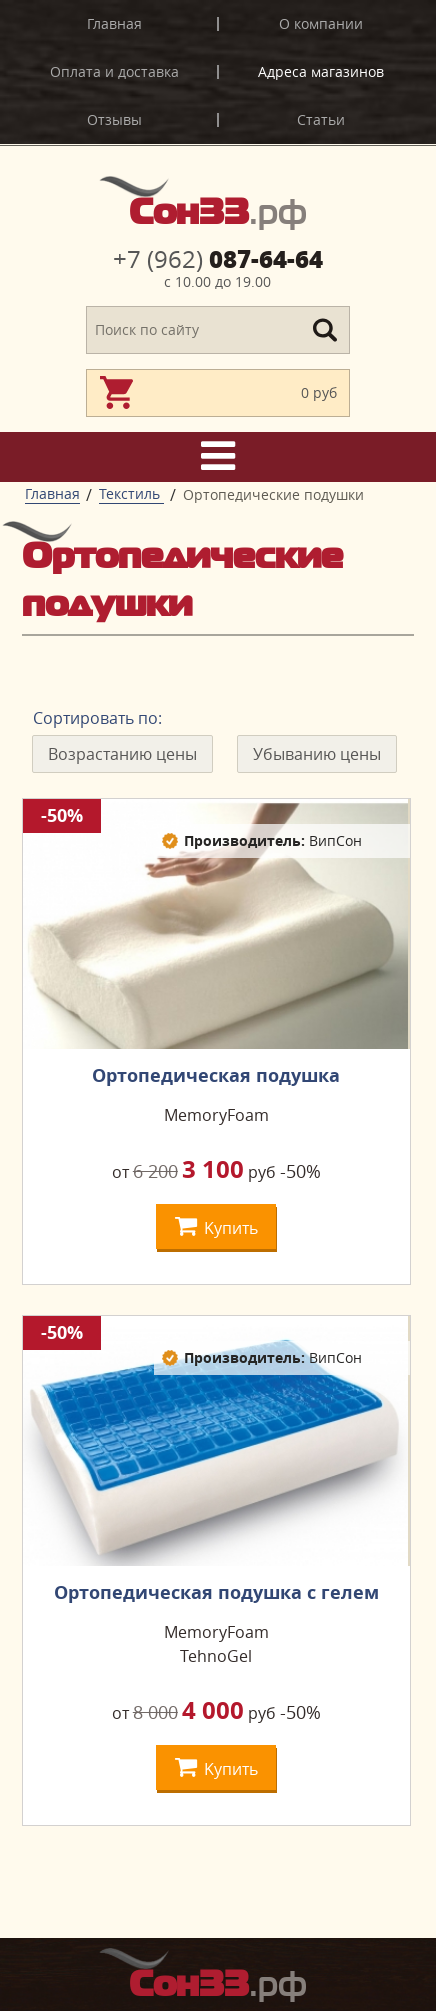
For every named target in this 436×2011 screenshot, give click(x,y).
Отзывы (114, 119)
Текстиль (131, 493)
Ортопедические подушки (273, 494)
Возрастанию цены (122, 754)
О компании (321, 23)
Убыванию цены (317, 754)
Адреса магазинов (321, 71)
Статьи (321, 119)
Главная (114, 23)
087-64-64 (218, 259)
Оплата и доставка (114, 71)
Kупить (216, 1225)
